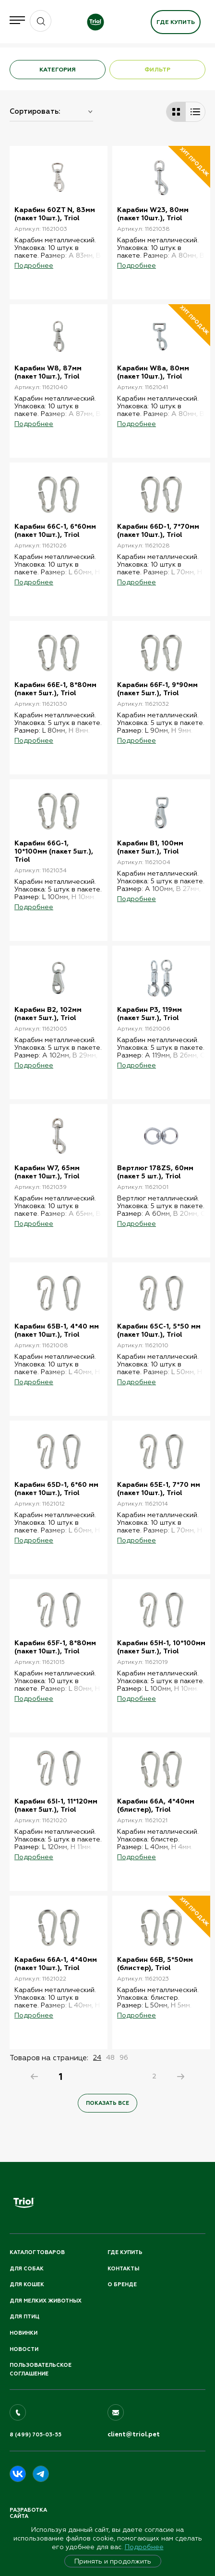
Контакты (123, 2269)
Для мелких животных (46, 2301)
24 (97, 2057)
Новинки (23, 2333)
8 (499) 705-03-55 (35, 2435)
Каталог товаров (37, 2252)
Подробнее (144, 2547)
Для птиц (24, 2317)
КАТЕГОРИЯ (57, 69)
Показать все (107, 2103)
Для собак (27, 2269)
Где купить (175, 22)
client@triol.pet (134, 2434)
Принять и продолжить (112, 2561)
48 (110, 2057)
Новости (24, 2349)
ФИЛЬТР (157, 69)
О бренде (122, 2284)
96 (123, 2057)
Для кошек (27, 2284)
